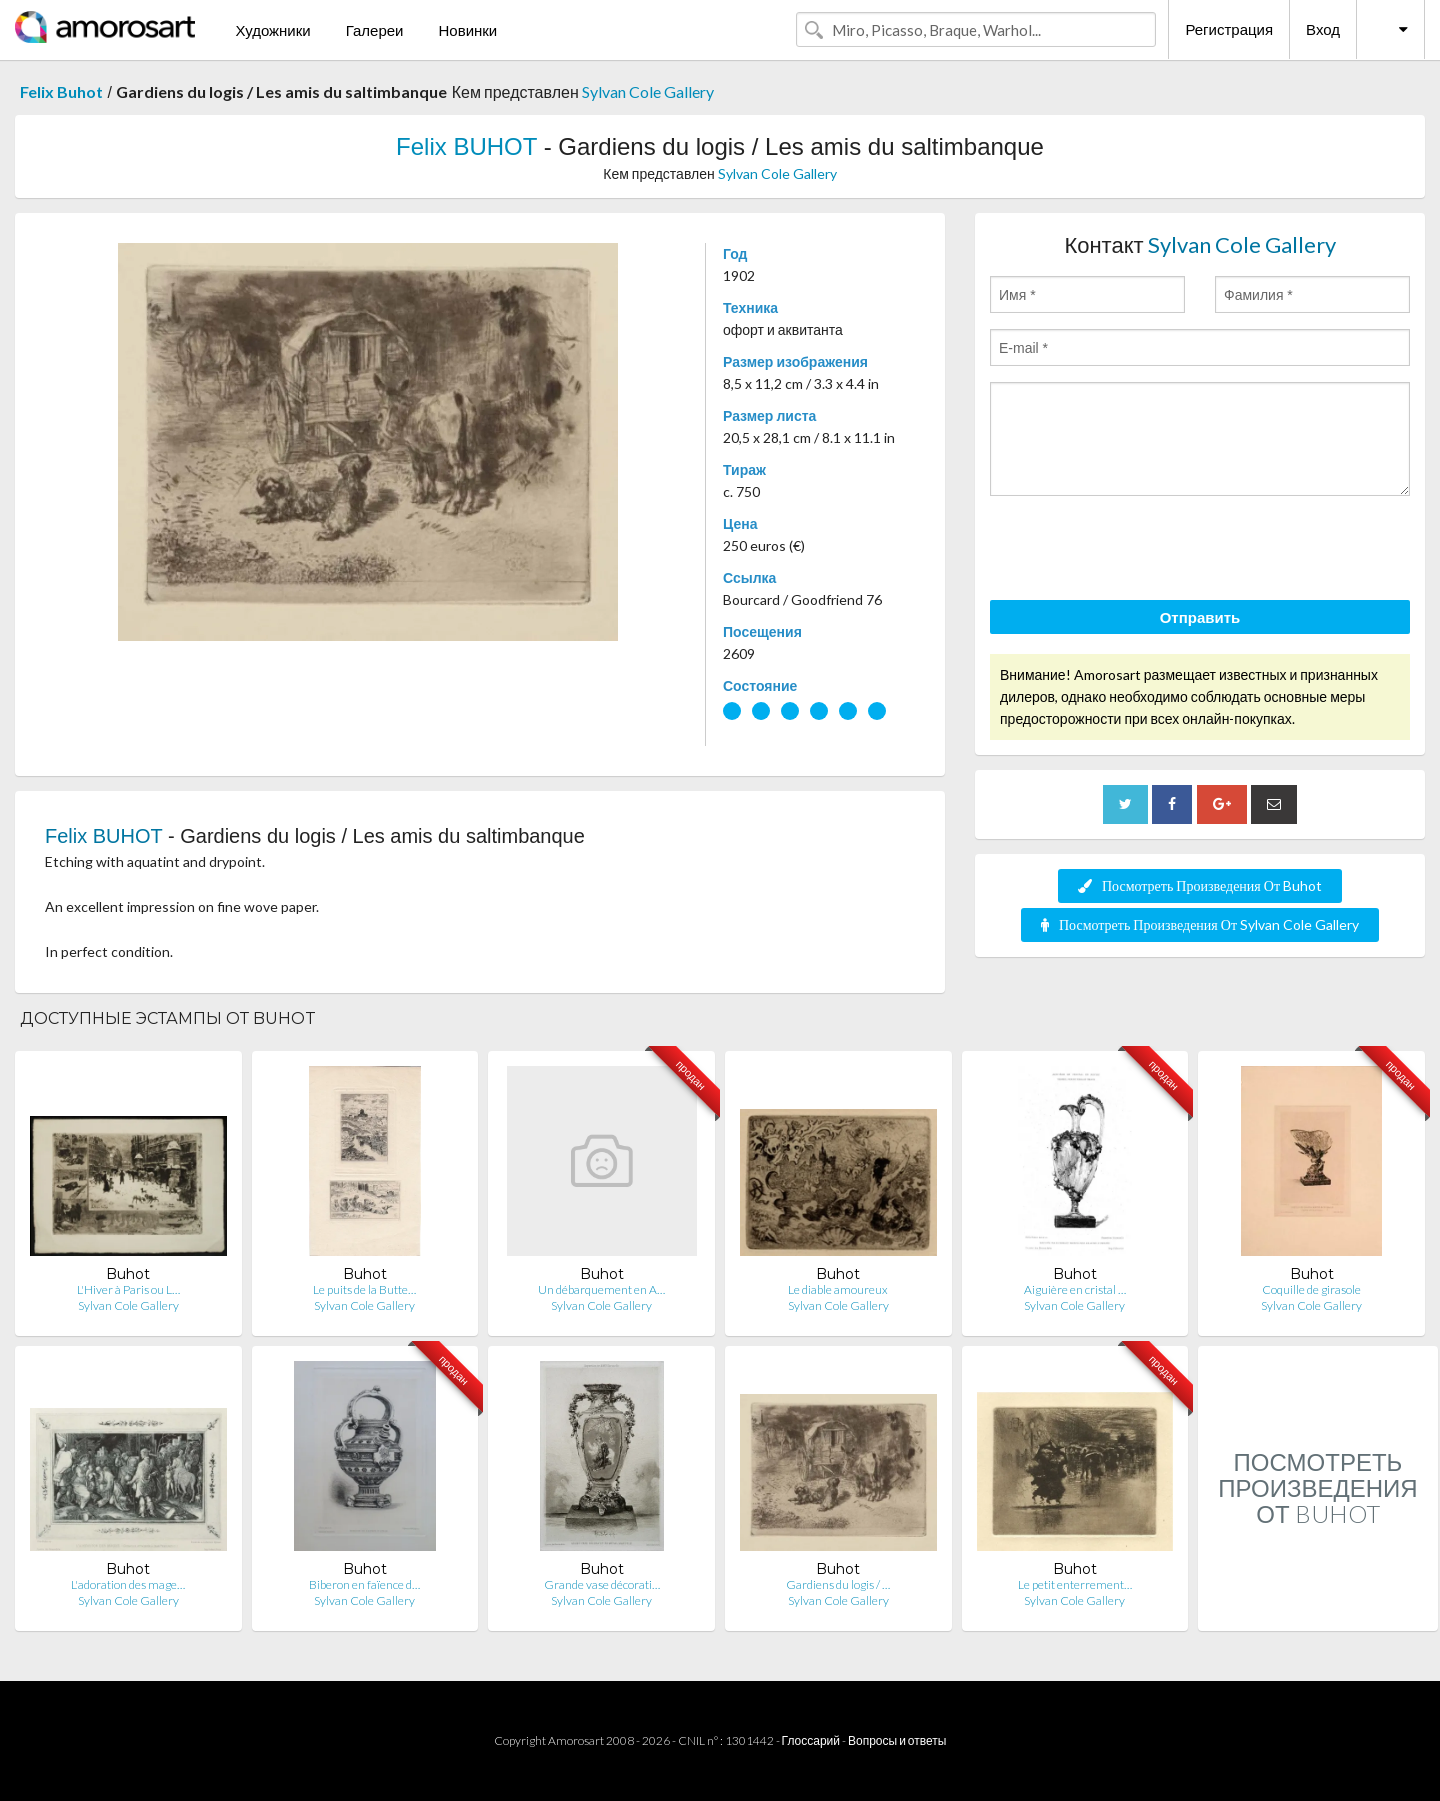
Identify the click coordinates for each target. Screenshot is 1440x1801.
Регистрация (1229, 29)
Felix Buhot (61, 91)
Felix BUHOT (466, 146)
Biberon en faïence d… (364, 1584)
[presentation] (1142, 551)
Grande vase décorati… (602, 1584)
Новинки (467, 30)
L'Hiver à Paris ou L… (128, 1289)
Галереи (375, 30)
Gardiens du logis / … (838, 1584)
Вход (1323, 29)
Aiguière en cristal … (1075, 1289)
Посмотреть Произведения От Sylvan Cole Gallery (1200, 924)
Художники (272, 30)
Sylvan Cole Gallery (648, 91)
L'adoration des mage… (128, 1584)
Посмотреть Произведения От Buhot (1200, 885)
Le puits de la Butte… (364, 1289)
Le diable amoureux (838, 1289)
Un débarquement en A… (601, 1289)
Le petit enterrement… (1075, 1584)
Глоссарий (811, 1740)
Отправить (1200, 617)
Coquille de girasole (1311, 1289)
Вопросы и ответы (897, 1740)
